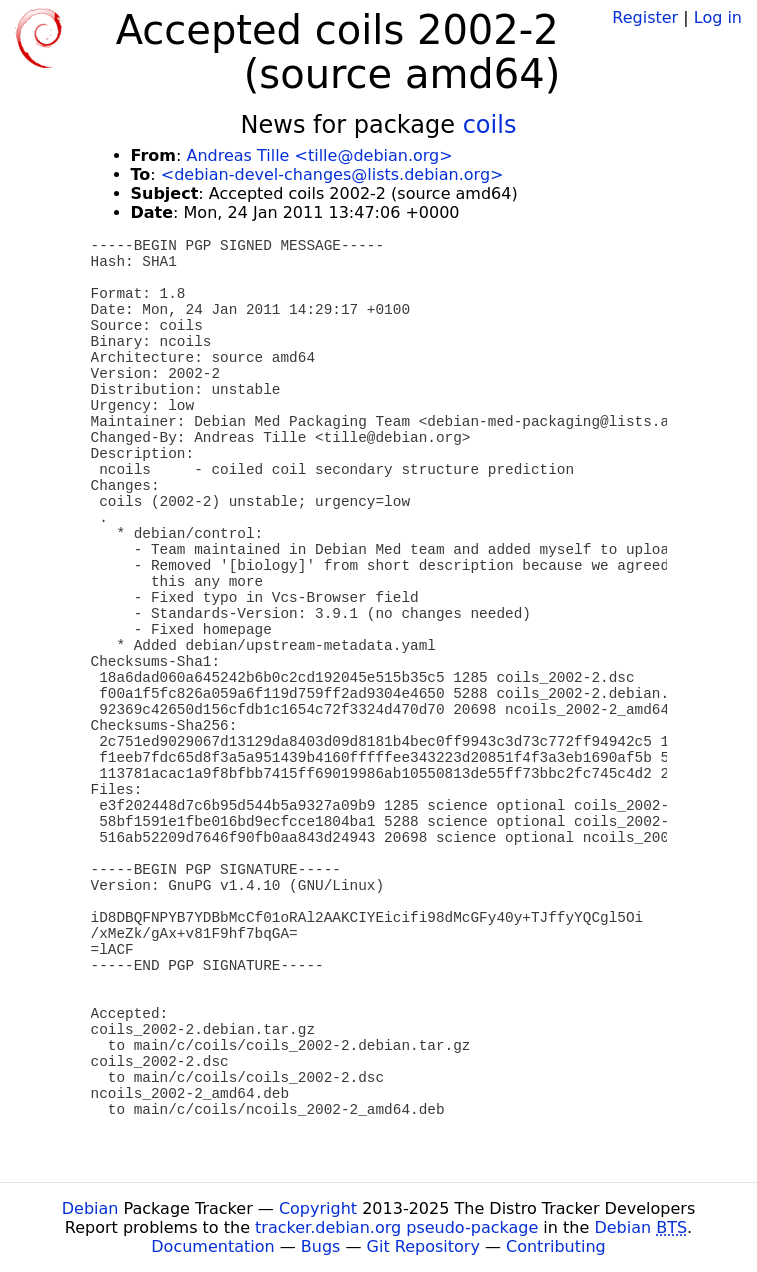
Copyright (318, 1208)
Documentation (212, 1246)
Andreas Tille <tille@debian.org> (319, 155)
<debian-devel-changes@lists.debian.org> (332, 174)
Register (645, 17)
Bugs (321, 1246)
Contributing (556, 1246)
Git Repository (423, 1246)
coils (490, 125)
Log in (718, 17)
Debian (90, 1208)
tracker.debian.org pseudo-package (396, 1227)
